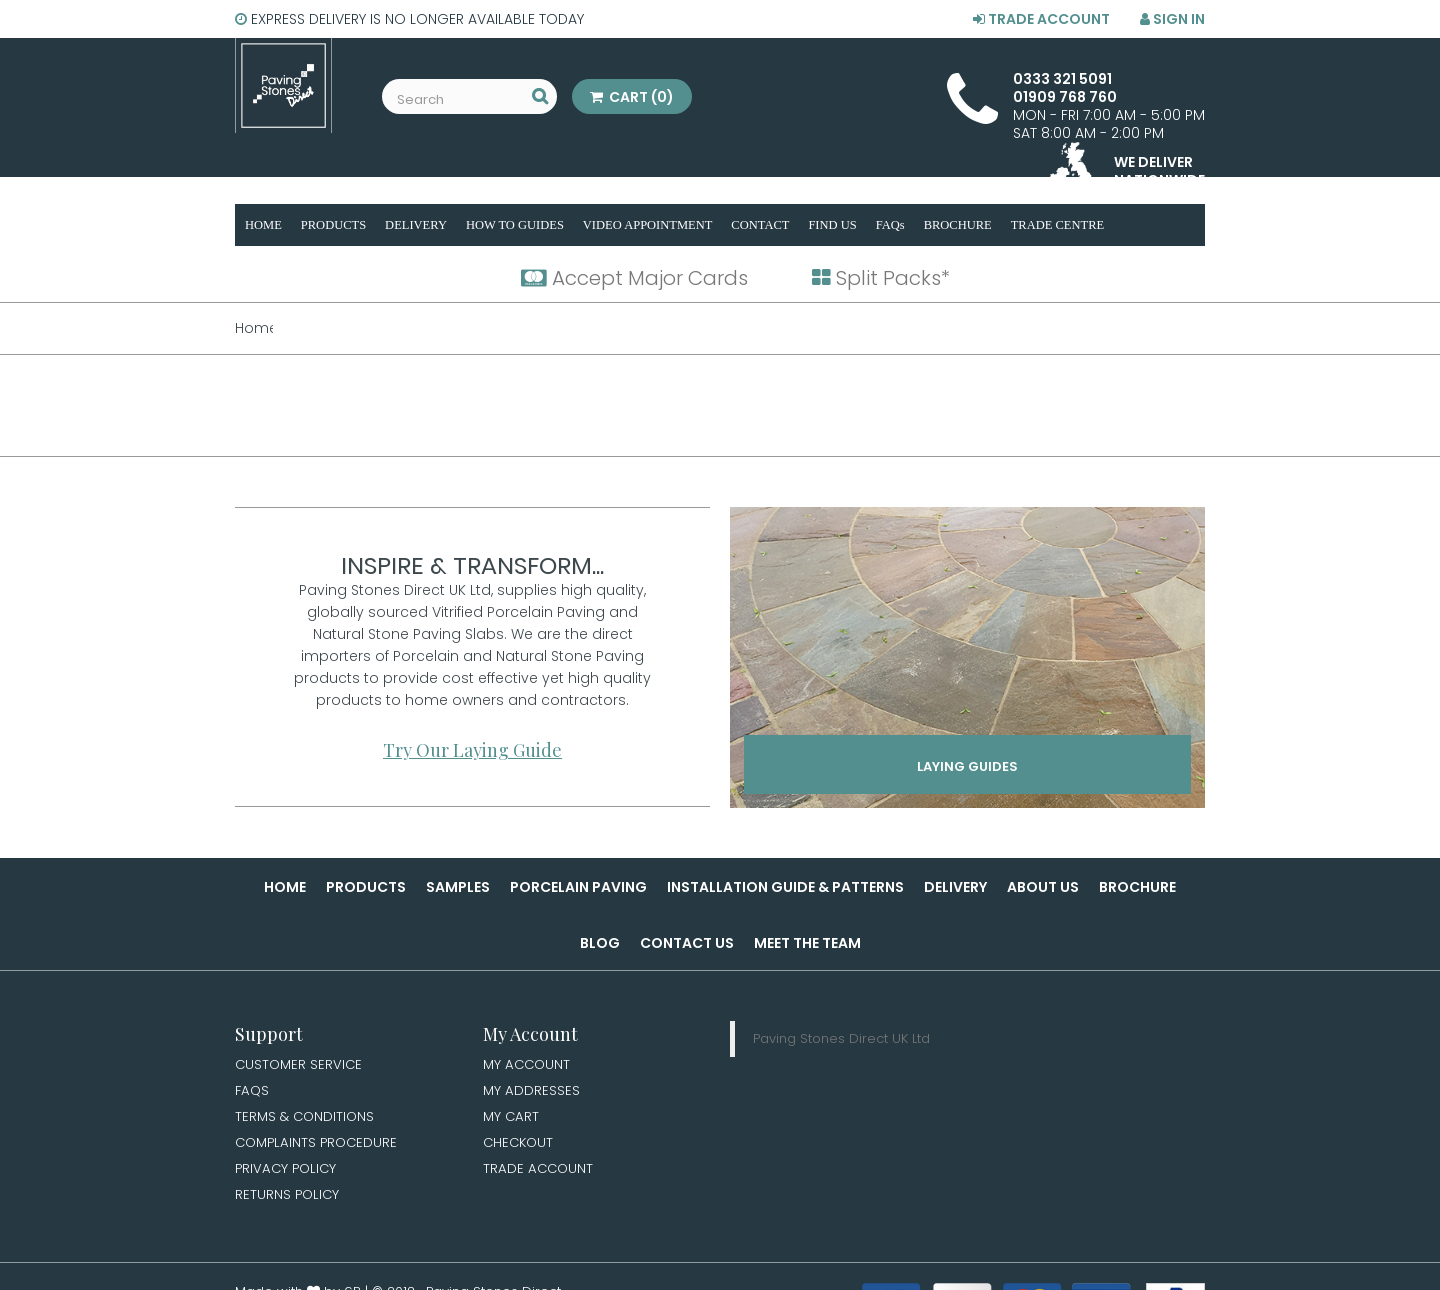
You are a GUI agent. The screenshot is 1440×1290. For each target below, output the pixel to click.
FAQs (253, 1092)
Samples (458, 887)
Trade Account (1041, 19)
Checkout (520, 1146)
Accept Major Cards (634, 278)
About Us (1043, 887)
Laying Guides (967, 770)
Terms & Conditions (307, 1119)
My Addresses (532, 1092)
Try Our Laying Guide (472, 750)
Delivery (955, 887)
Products (366, 887)
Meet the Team (807, 943)
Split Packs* (881, 278)
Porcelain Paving (578, 887)
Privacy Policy (288, 1173)
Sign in (1172, 19)
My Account (528, 1065)
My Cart (512, 1119)
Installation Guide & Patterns (785, 887)
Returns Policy (288, 1200)
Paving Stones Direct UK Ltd (841, 1038)
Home (285, 887)
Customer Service (300, 1065)
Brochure (1137, 887)
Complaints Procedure (319, 1146)
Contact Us (687, 943)
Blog (600, 943)
